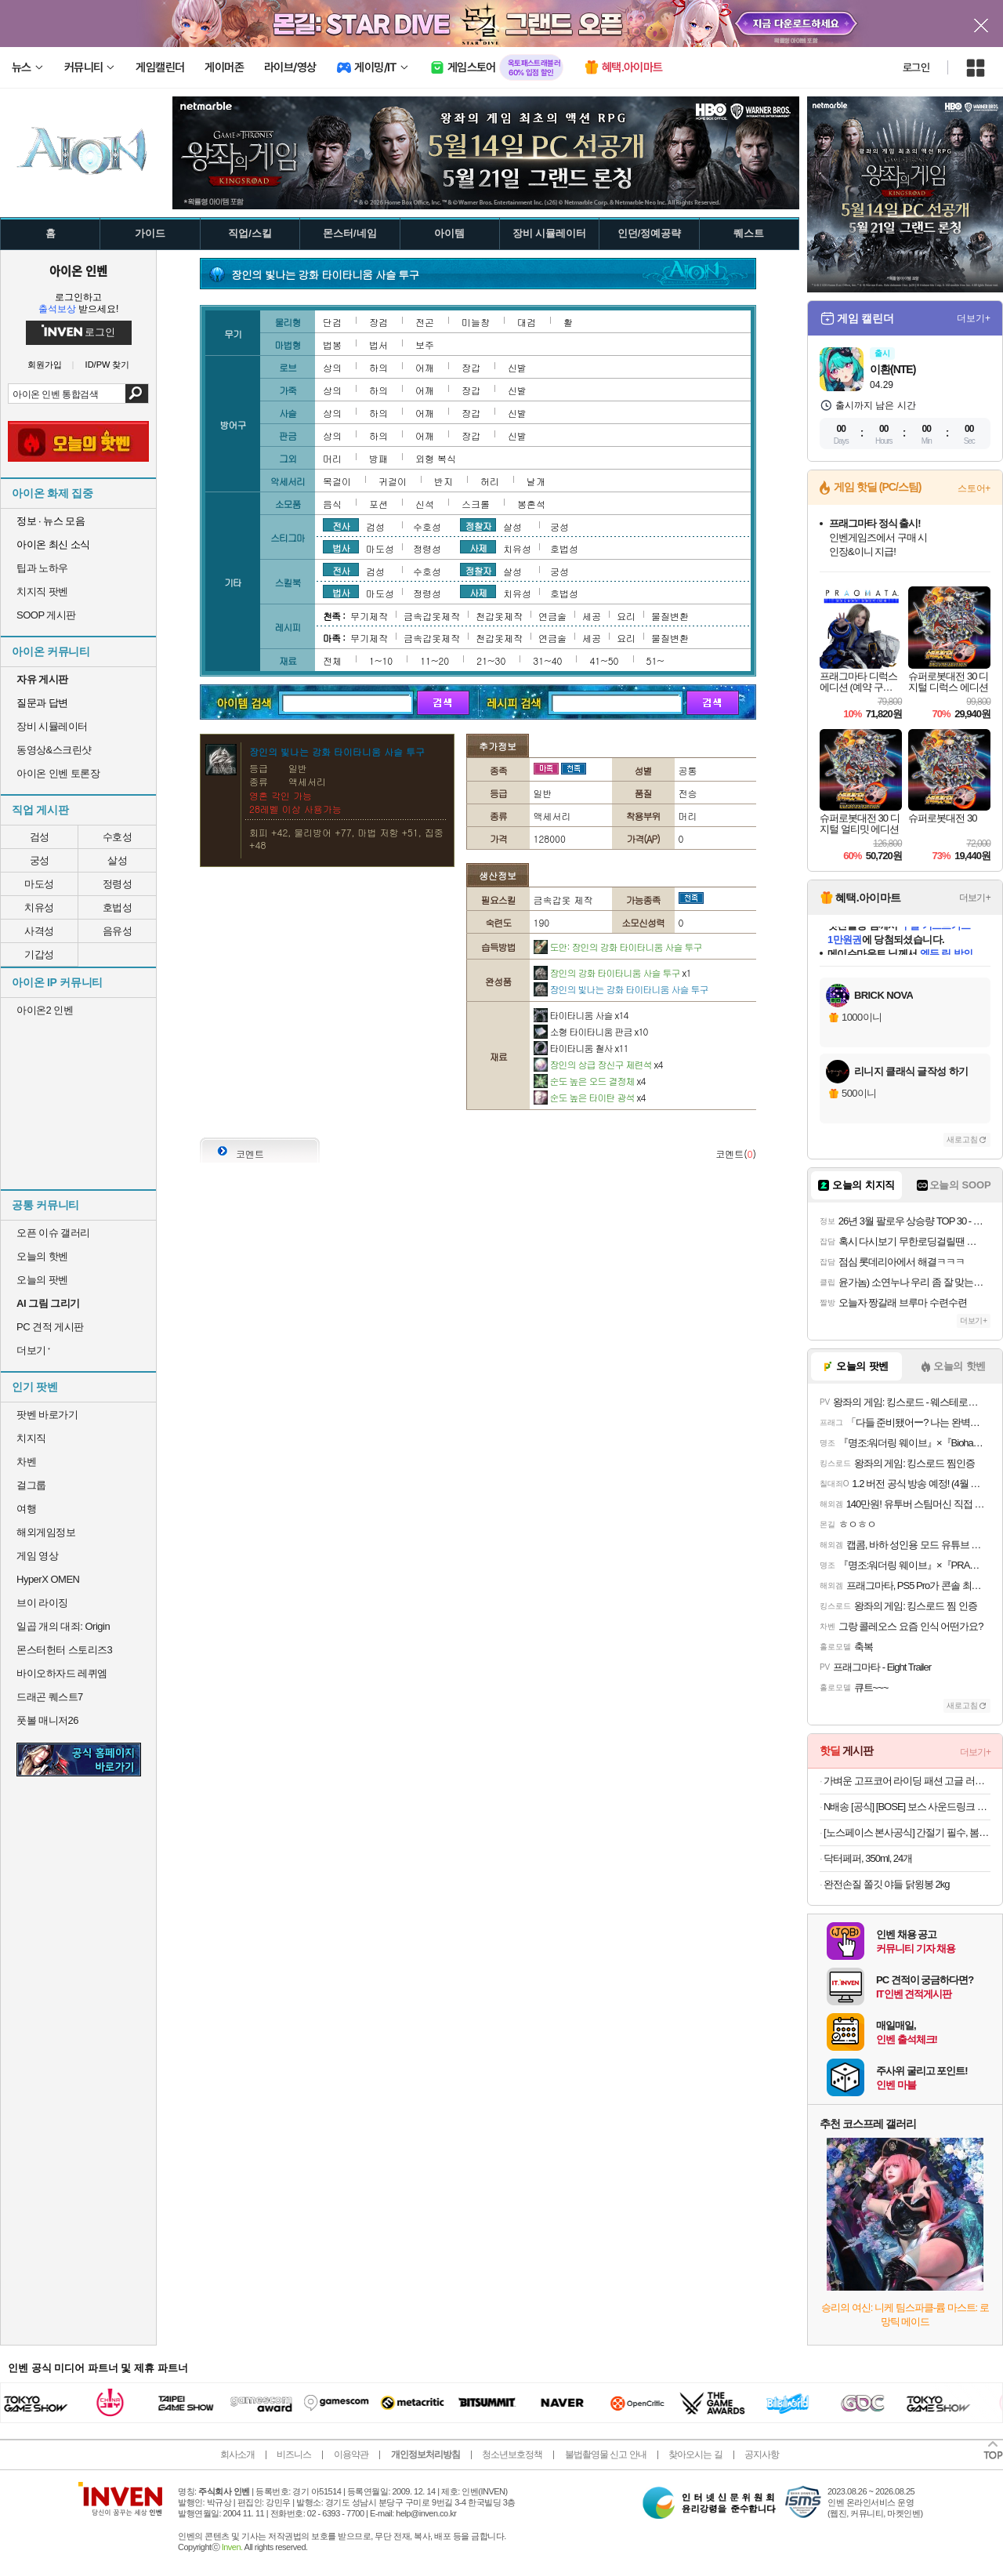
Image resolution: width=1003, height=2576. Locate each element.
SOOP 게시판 (46, 615)
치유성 (39, 907)
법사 (340, 547)
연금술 (552, 615)
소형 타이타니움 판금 (591, 1031)
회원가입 (44, 365)
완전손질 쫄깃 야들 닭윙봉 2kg (886, 1884)
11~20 (434, 660)
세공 (591, 615)
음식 (332, 503)
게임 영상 (37, 1556)
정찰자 (478, 525)
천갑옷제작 (499, 615)
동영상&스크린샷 (54, 750)
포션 (378, 503)
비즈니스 (294, 2454)
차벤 (26, 1462)
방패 (378, 458)
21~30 (490, 660)
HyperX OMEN (47, 1579)
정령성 (117, 884)
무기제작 (369, 615)
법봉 (332, 344)
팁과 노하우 (42, 568)
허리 (489, 481)
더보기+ (973, 318)
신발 (517, 367)
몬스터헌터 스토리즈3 (64, 1650)
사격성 (39, 931)
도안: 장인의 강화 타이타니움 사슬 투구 (618, 946)
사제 (478, 547)
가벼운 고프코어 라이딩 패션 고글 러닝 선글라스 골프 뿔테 (907, 1781)
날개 (536, 481)
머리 (332, 458)
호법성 (117, 907)
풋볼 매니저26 (47, 1720)
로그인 (916, 67)
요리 (626, 615)
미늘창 (476, 321)
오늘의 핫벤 (42, 1256)
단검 (332, 321)
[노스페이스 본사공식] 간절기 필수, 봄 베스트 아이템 (907, 1832)
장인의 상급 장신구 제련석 (598, 1064)
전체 (332, 660)
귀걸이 (392, 481)
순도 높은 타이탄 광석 (590, 1097)
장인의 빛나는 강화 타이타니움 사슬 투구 (621, 989)
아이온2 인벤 (44, 1010)
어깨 (424, 367)
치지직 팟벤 (42, 591)
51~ (655, 660)
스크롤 (476, 503)
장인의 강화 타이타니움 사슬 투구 (612, 972)
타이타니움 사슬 (581, 1014)
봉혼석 (531, 503)
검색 (136, 393)
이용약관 (351, 2454)
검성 (39, 837)
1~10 (381, 660)
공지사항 (761, 2454)
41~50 (603, 660)
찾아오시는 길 (695, 2454)
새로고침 (962, 1139)
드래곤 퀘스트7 (49, 1697)
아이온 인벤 (78, 270)
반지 (443, 481)
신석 (424, 503)
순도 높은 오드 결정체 (590, 1080)
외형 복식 (435, 458)
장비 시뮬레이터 (52, 726)
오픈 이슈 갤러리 (53, 1233)
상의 (332, 367)
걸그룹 (31, 1485)
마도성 (39, 884)
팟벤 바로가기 (47, 1415)
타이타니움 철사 (581, 1047)
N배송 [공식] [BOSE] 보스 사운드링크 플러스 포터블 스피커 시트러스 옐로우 (907, 1806)
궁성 (39, 860)
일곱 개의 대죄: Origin (63, 1626)
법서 (378, 344)
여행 (26, 1509)
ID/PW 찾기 (107, 365)
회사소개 (237, 2454)
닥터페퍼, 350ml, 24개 (868, 1858)
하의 (378, 367)
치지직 (31, 1438)
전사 (340, 525)
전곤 (424, 321)
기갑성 (39, 954)
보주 (424, 344)
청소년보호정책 (512, 2454)
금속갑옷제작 (432, 615)
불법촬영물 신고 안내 (605, 2454)
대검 (526, 321)
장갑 (471, 367)
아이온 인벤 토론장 (58, 773)
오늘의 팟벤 (42, 1280)
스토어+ (974, 488)
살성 (117, 860)
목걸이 (337, 481)
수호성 (117, 837)
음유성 (117, 931)
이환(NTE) (892, 369)
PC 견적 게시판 (50, 1327)
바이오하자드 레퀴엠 (61, 1673)
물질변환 (670, 615)
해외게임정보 (45, 1532)
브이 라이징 (42, 1603)
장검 (378, 321)
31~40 (547, 660)
